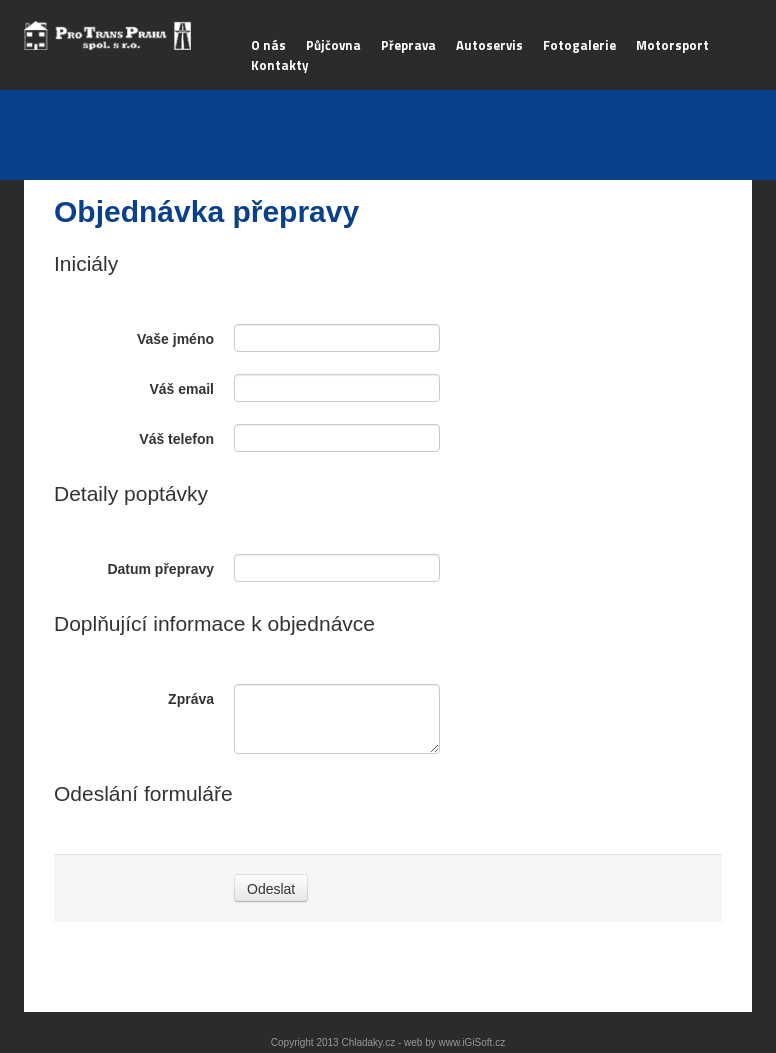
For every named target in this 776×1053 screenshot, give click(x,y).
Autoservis (489, 45)
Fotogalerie (579, 45)
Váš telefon (176, 439)
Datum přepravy (160, 569)
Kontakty (280, 65)
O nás (268, 45)
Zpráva (191, 699)
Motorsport (672, 45)
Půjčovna (333, 45)
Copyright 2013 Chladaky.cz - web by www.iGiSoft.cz (388, 1042)
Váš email (181, 389)
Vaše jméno (175, 339)
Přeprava (408, 45)
